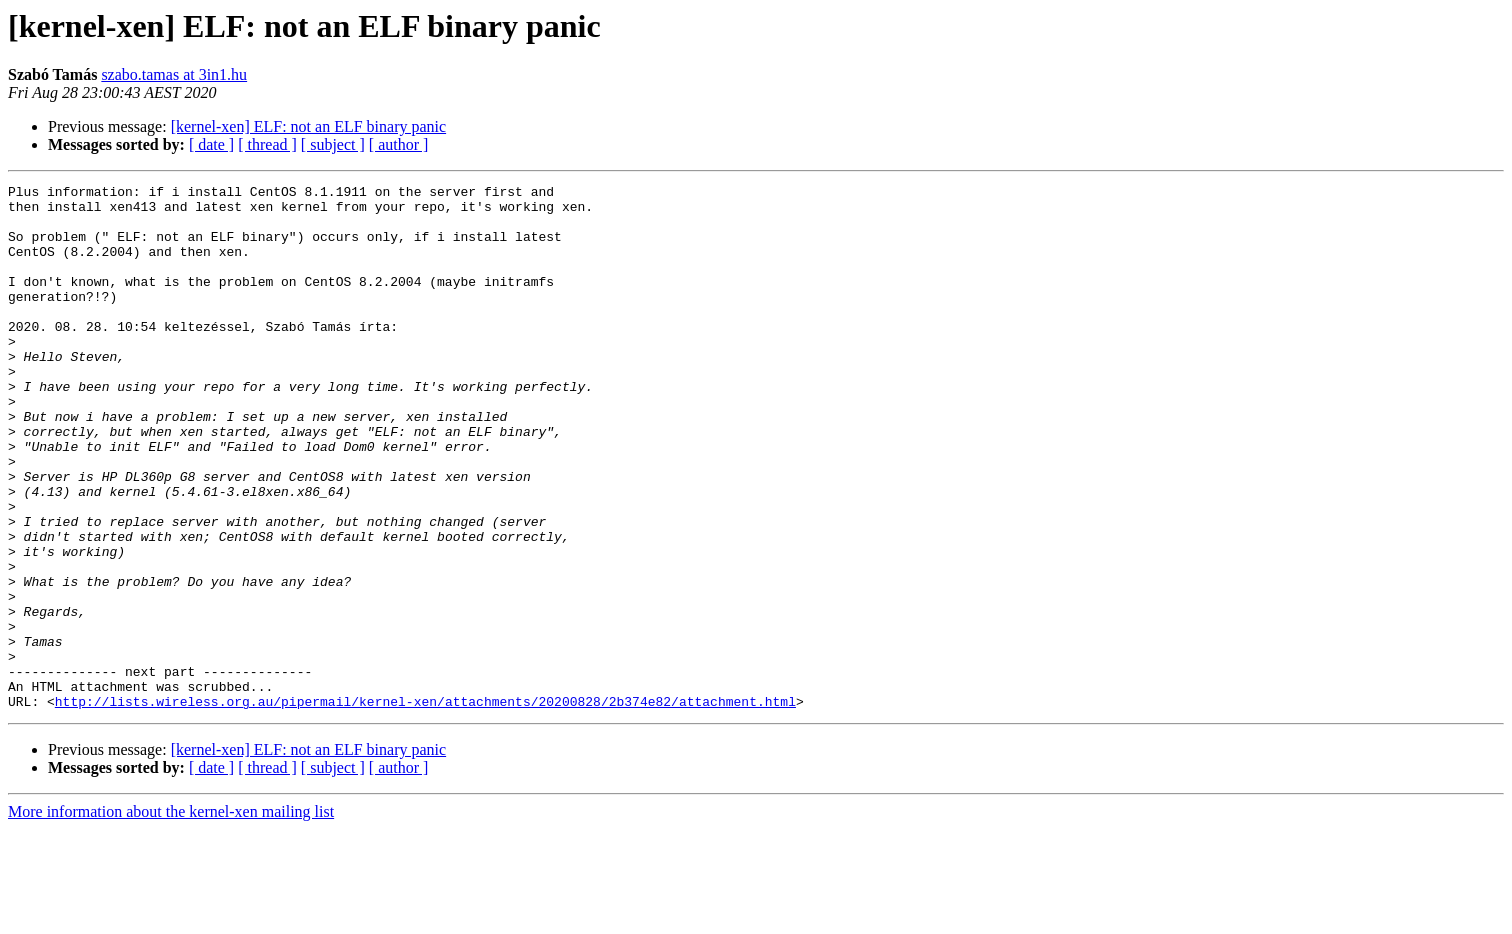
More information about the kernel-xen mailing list (171, 916)
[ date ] (211, 144)
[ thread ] (267, 144)
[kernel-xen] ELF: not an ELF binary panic (308, 126)
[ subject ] (333, 144)
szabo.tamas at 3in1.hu (174, 74)
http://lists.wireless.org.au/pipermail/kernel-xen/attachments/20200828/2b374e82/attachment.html (425, 806)
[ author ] (399, 144)
